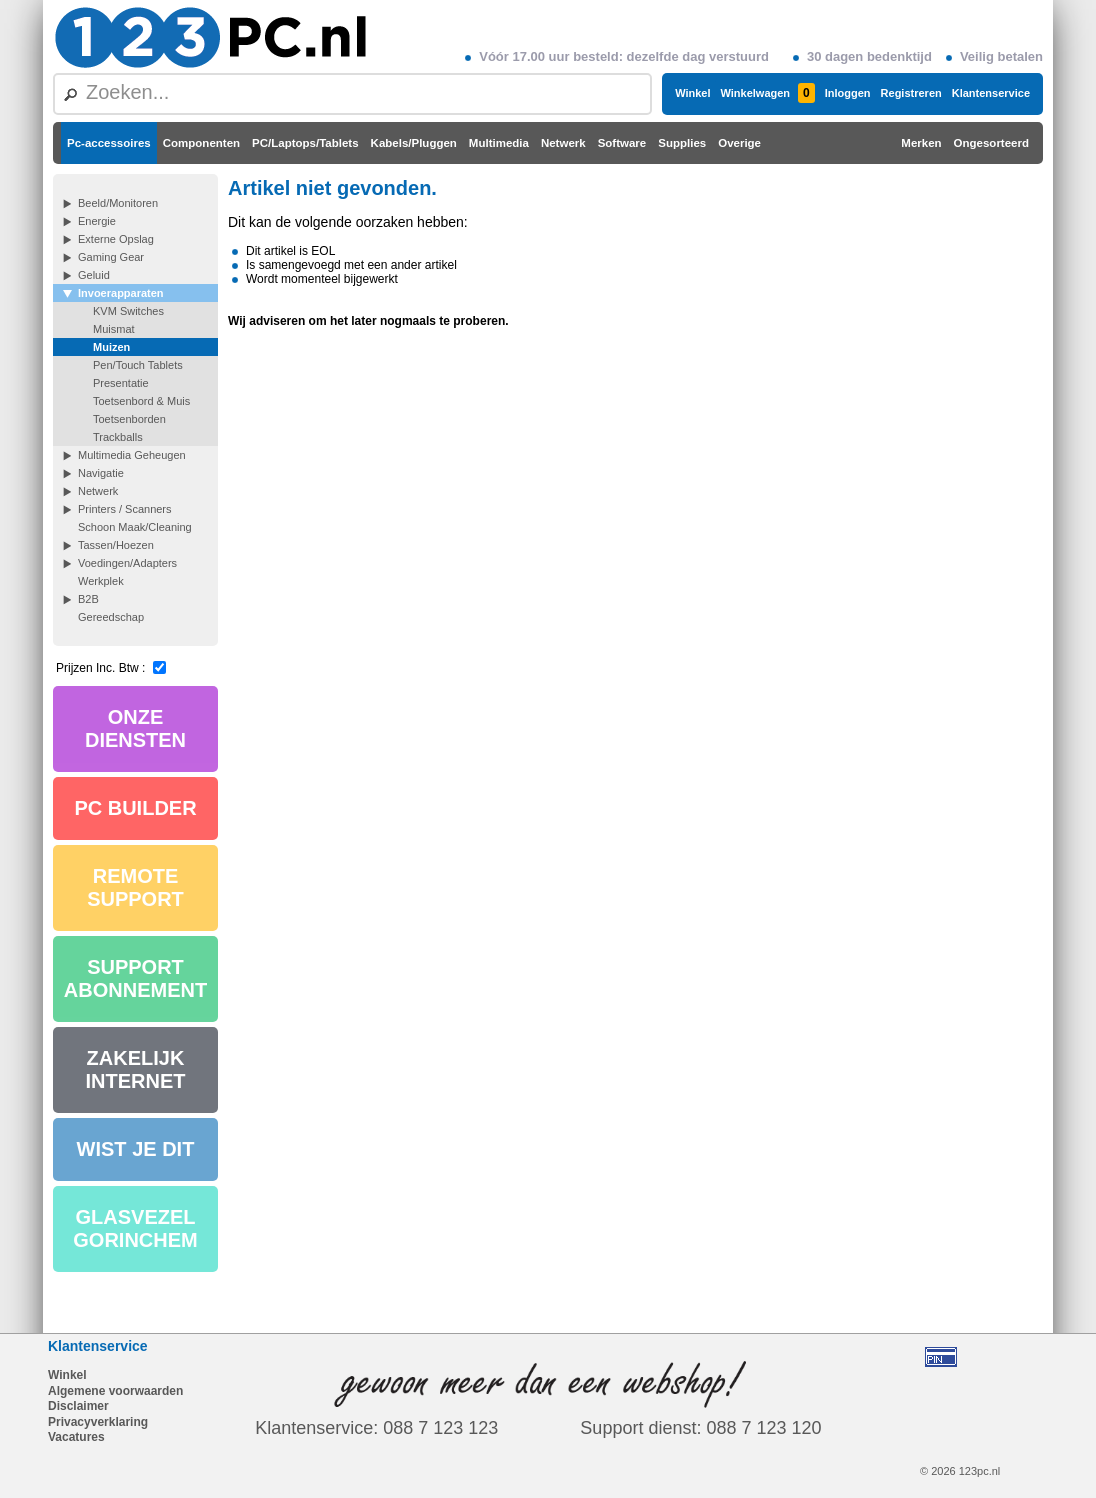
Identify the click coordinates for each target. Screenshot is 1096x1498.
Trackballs (118, 437)
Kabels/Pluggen (414, 143)
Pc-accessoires (109, 143)
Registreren (911, 93)
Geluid (94, 275)
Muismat (114, 329)
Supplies (682, 143)
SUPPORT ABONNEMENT (135, 978)
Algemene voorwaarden (115, 1391)
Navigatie (101, 473)
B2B (88, 599)
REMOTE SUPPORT (135, 887)
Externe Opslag (116, 239)
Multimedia (499, 143)
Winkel (692, 93)
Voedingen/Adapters (127, 563)
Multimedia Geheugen (132, 455)
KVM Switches (128, 311)
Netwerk (563, 143)
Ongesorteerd (991, 143)
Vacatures (76, 1437)
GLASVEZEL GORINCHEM (135, 1228)
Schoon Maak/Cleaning (135, 527)
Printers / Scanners (125, 509)
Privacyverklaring (98, 1422)
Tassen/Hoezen (116, 545)
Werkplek (101, 581)
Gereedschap (111, 617)
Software (622, 143)
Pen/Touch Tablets (138, 365)
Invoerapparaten (121, 293)
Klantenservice (991, 93)
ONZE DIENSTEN (135, 728)
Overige (739, 143)
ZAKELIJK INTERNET (136, 1069)
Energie (97, 221)
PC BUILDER (135, 808)
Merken (921, 143)
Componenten (201, 143)
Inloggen (848, 93)
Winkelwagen (767, 93)
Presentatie (121, 383)
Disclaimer (78, 1406)
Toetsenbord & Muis (141, 401)
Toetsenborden (129, 419)
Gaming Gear (111, 257)
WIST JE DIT (136, 1149)
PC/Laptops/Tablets (305, 143)
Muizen (111, 347)
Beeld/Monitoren (118, 203)
